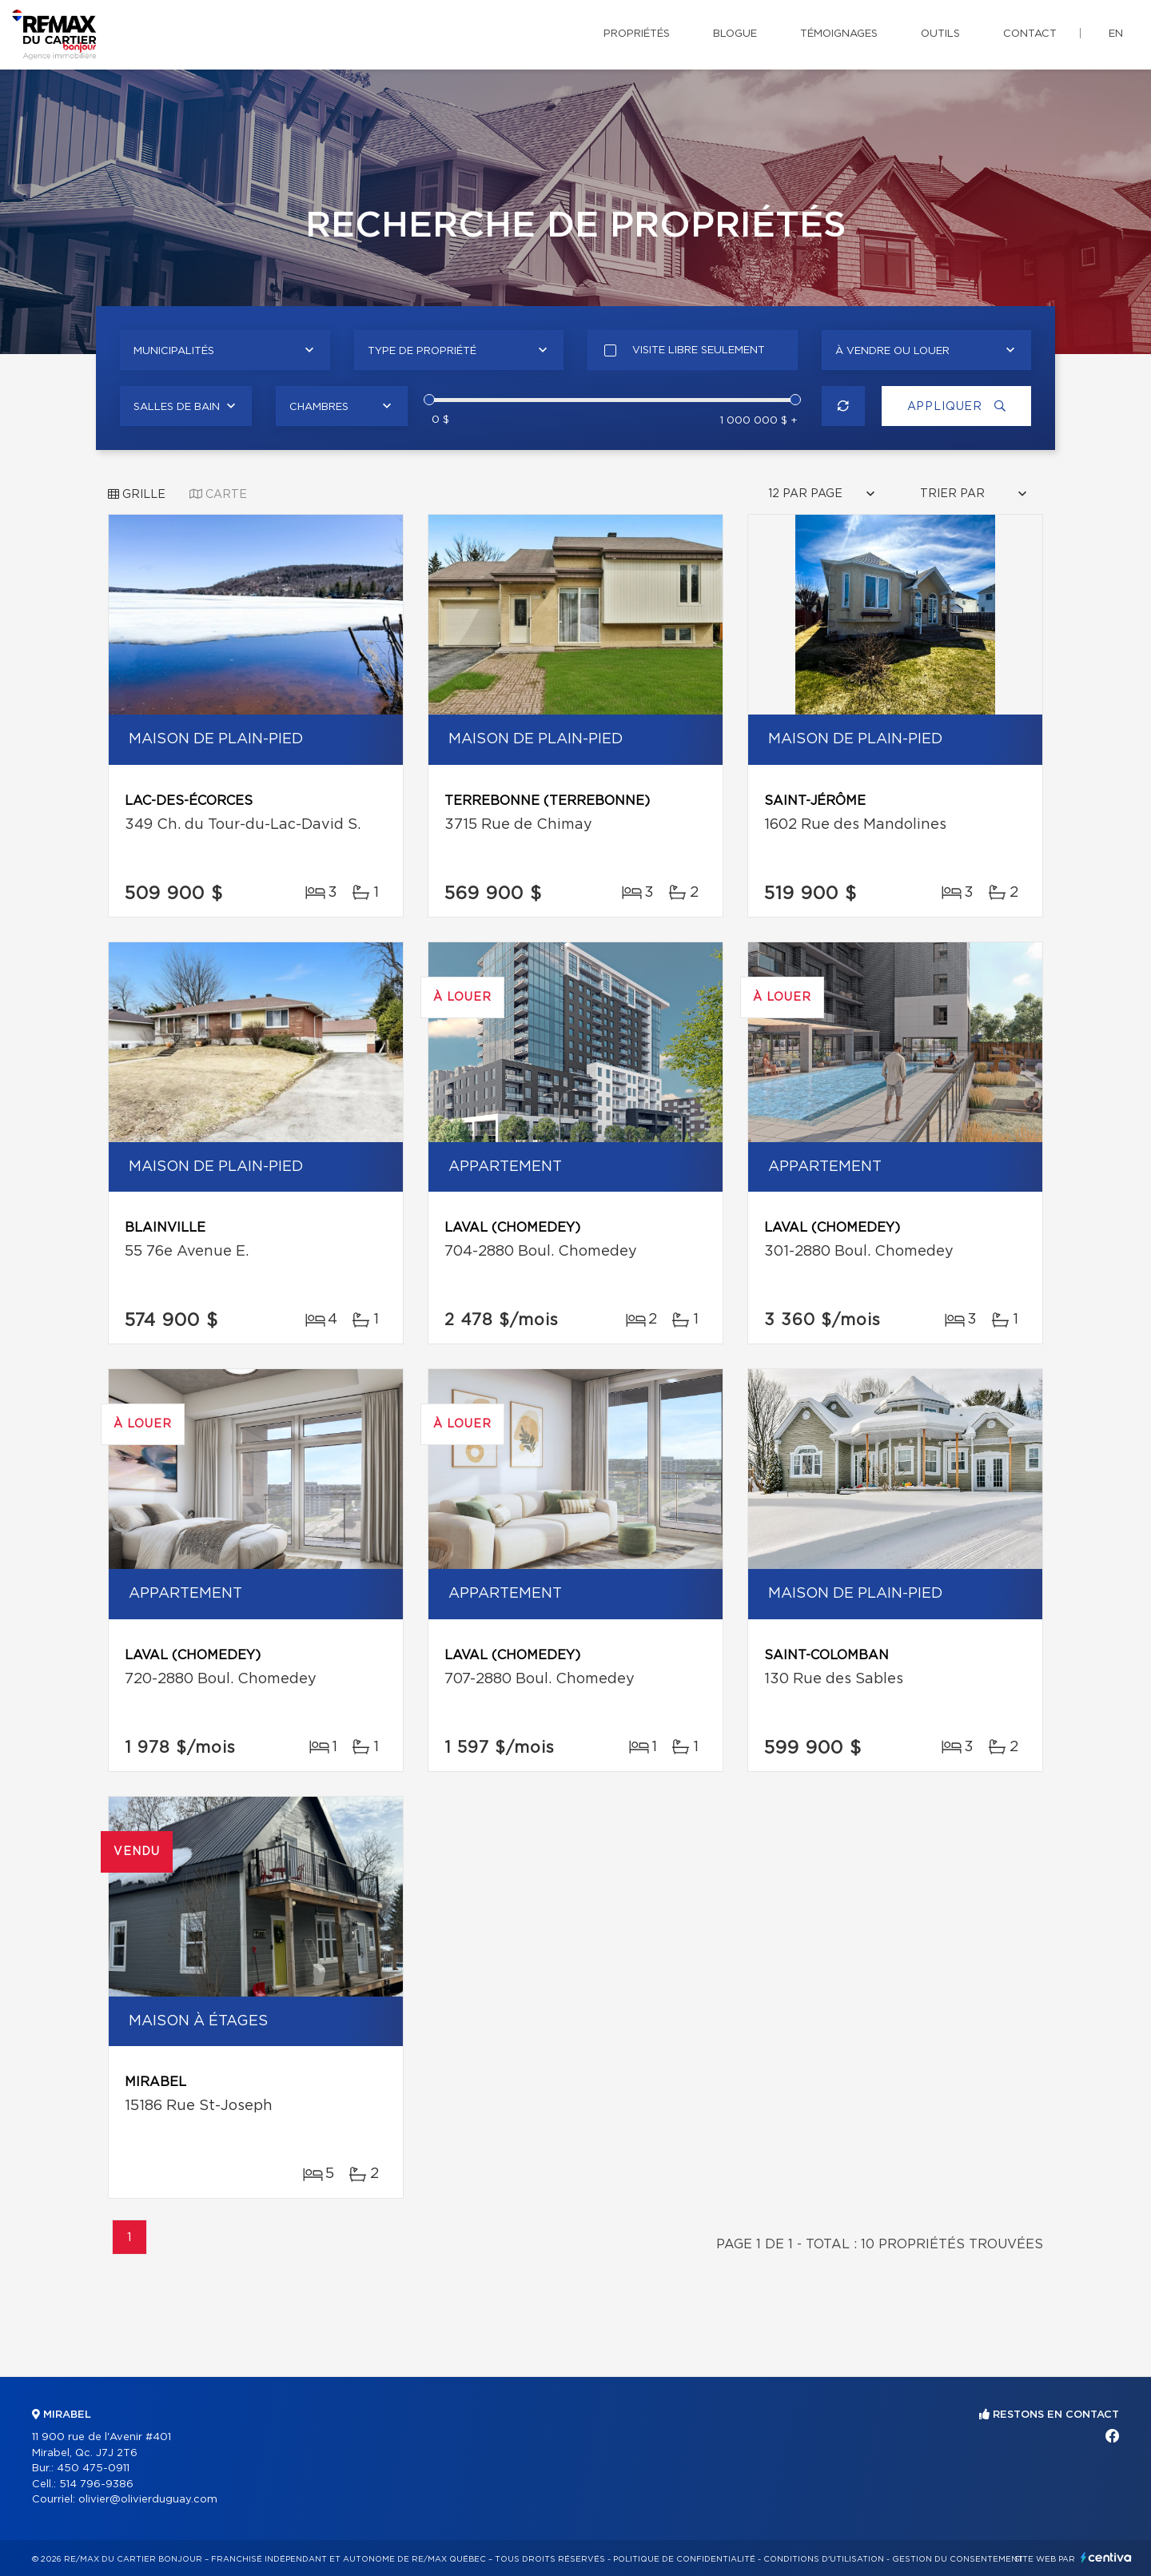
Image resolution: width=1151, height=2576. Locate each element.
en (1116, 34)
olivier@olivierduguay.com (147, 2499)
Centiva (1106, 2557)
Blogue (735, 34)
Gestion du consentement (957, 2559)
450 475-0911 (93, 2468)
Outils (940, 34)
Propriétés (636, 34)
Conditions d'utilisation (823, 2559)
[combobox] (225, 350)
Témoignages (839, 34)
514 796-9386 (96, 2484)
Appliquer (955, 406)
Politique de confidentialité (684, 2559)
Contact (1030, 34)
